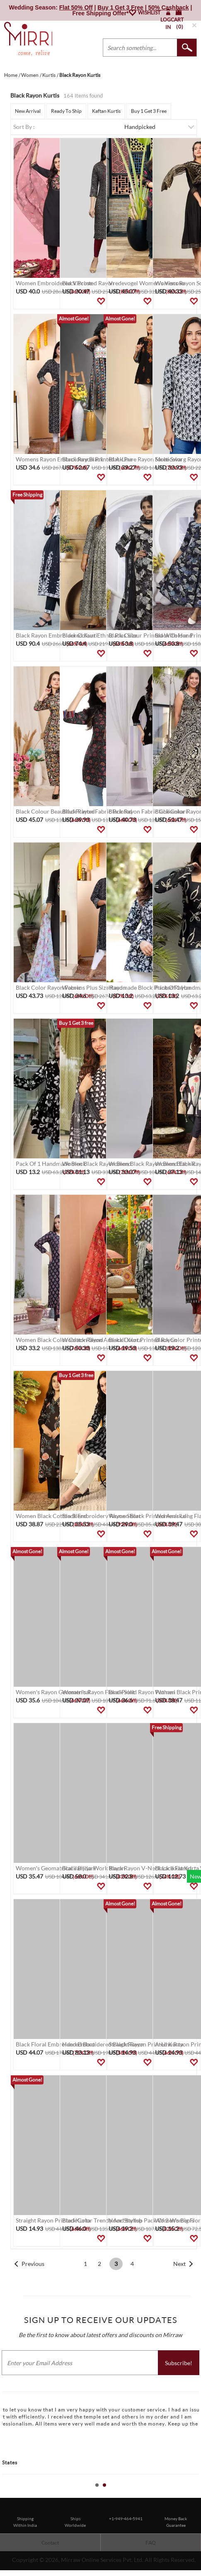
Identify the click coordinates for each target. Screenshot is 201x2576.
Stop (197, 2494)
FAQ (150, 2543)
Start (191, 2494)
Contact (50, 2543)
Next (179, 2263)
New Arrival (28, 111)
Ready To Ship (66, 111)
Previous (33, 2263)
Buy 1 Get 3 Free (149, 111)
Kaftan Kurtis (106, 111)
